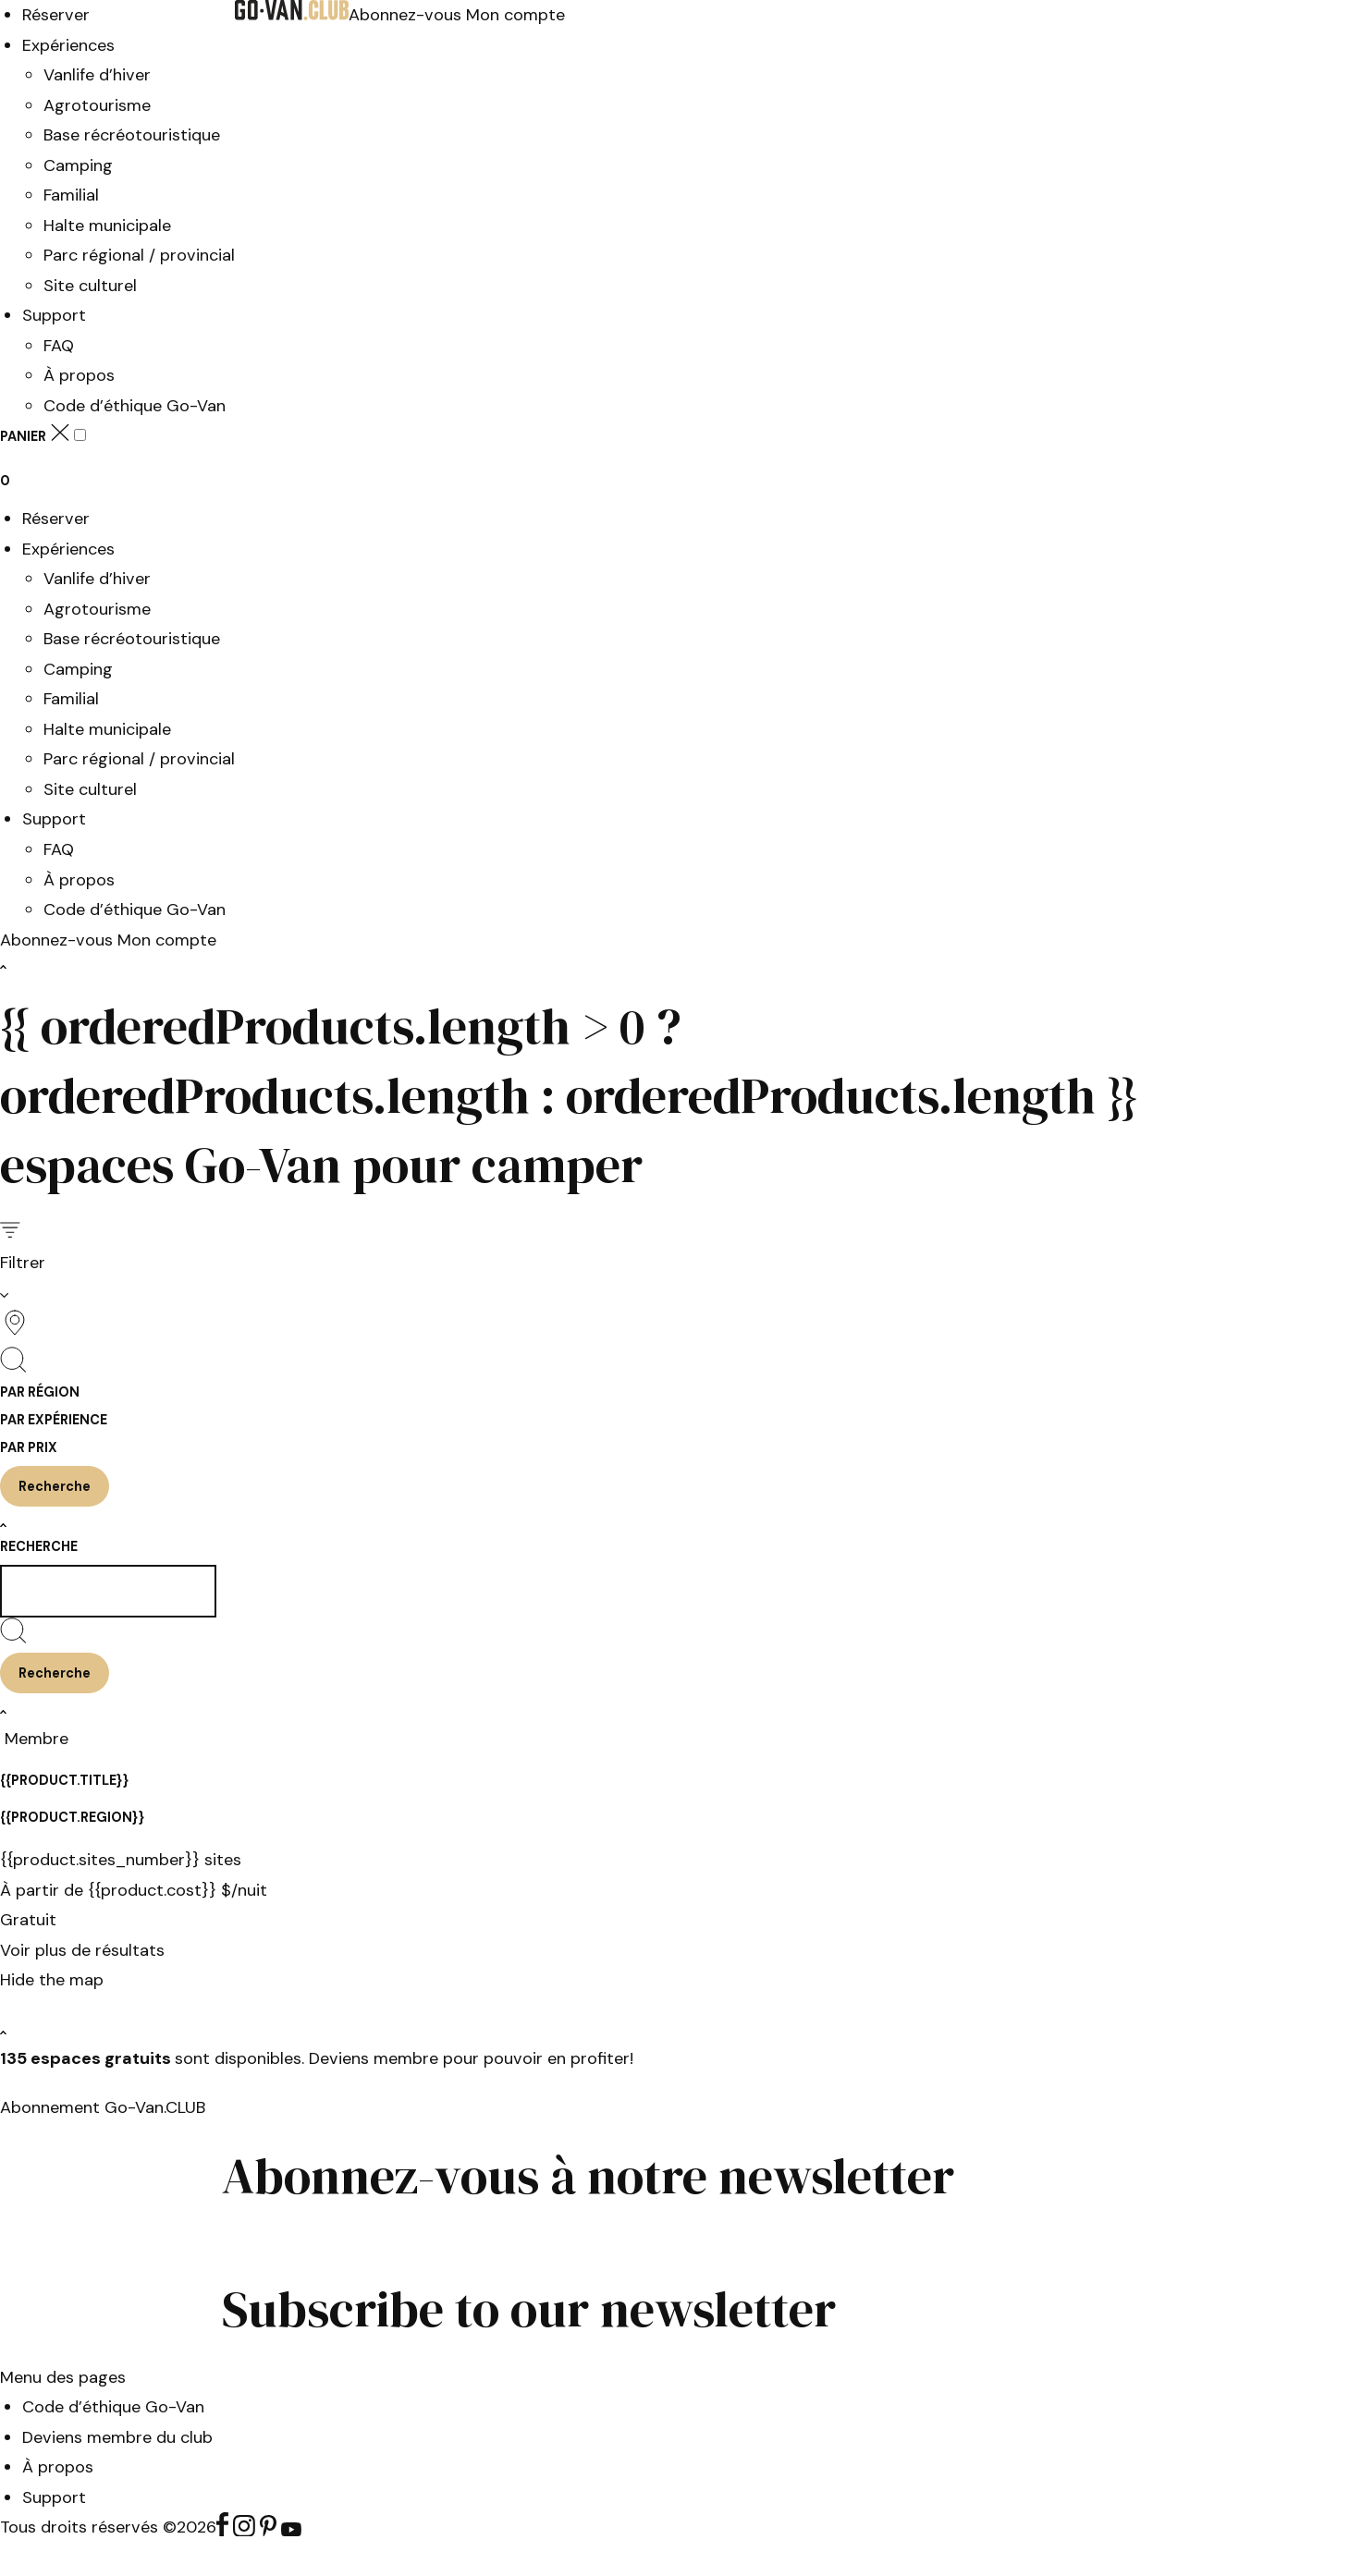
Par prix (28, 1447)
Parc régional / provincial (139, 255)
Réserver (56, 15)
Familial (71, 195)
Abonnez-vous (407, 15)
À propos (79, 375)
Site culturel (90, 286)
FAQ (58, 346)
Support (54, 315)
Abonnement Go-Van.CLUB (102, 2107)
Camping (78, 165)
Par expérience (53, 1419)
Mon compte (515, 15)
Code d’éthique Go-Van (134, 406)
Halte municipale (107, 225)
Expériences (68, 45)
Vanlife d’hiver (97, 75)
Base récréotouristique (131, 135)
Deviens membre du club (117, 2437)
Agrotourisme (97, 105)
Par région (40, 1392)
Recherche (39, 1546)
